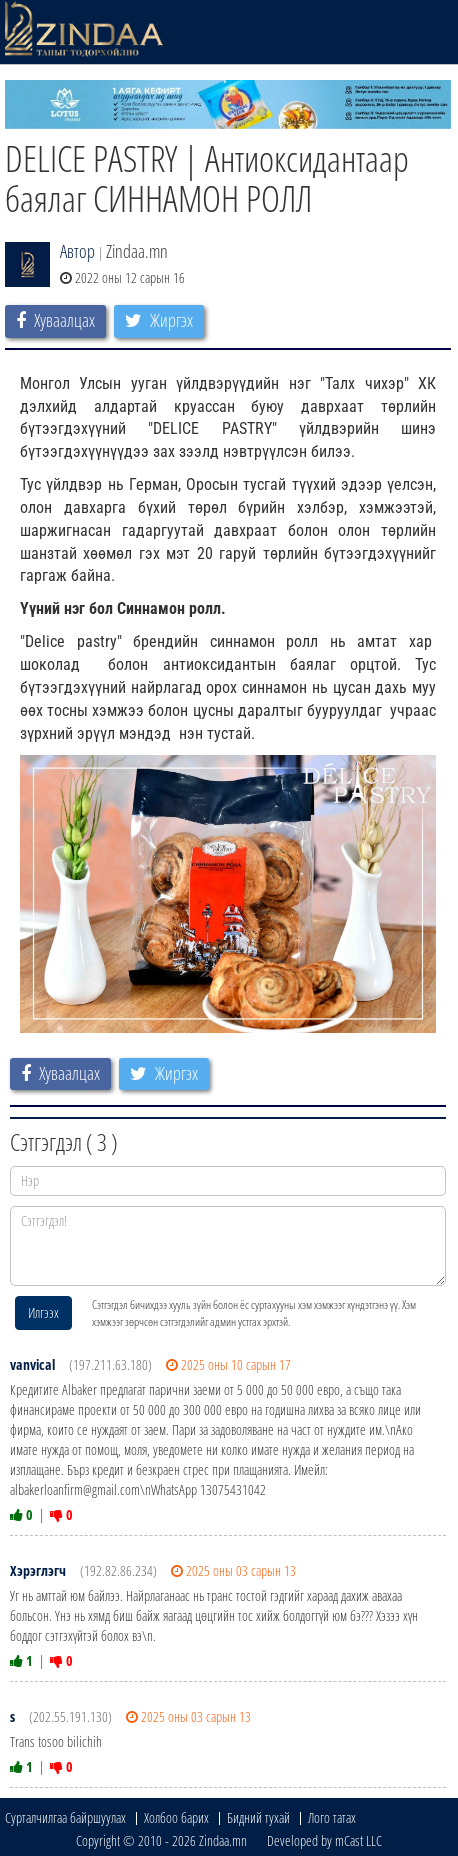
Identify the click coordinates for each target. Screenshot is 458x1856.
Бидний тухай (258, 1817)
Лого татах (332, 1817)
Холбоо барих (176, 1817)
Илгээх (43, 1312)
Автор (77, 251)
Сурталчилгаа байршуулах (65, 1817)
